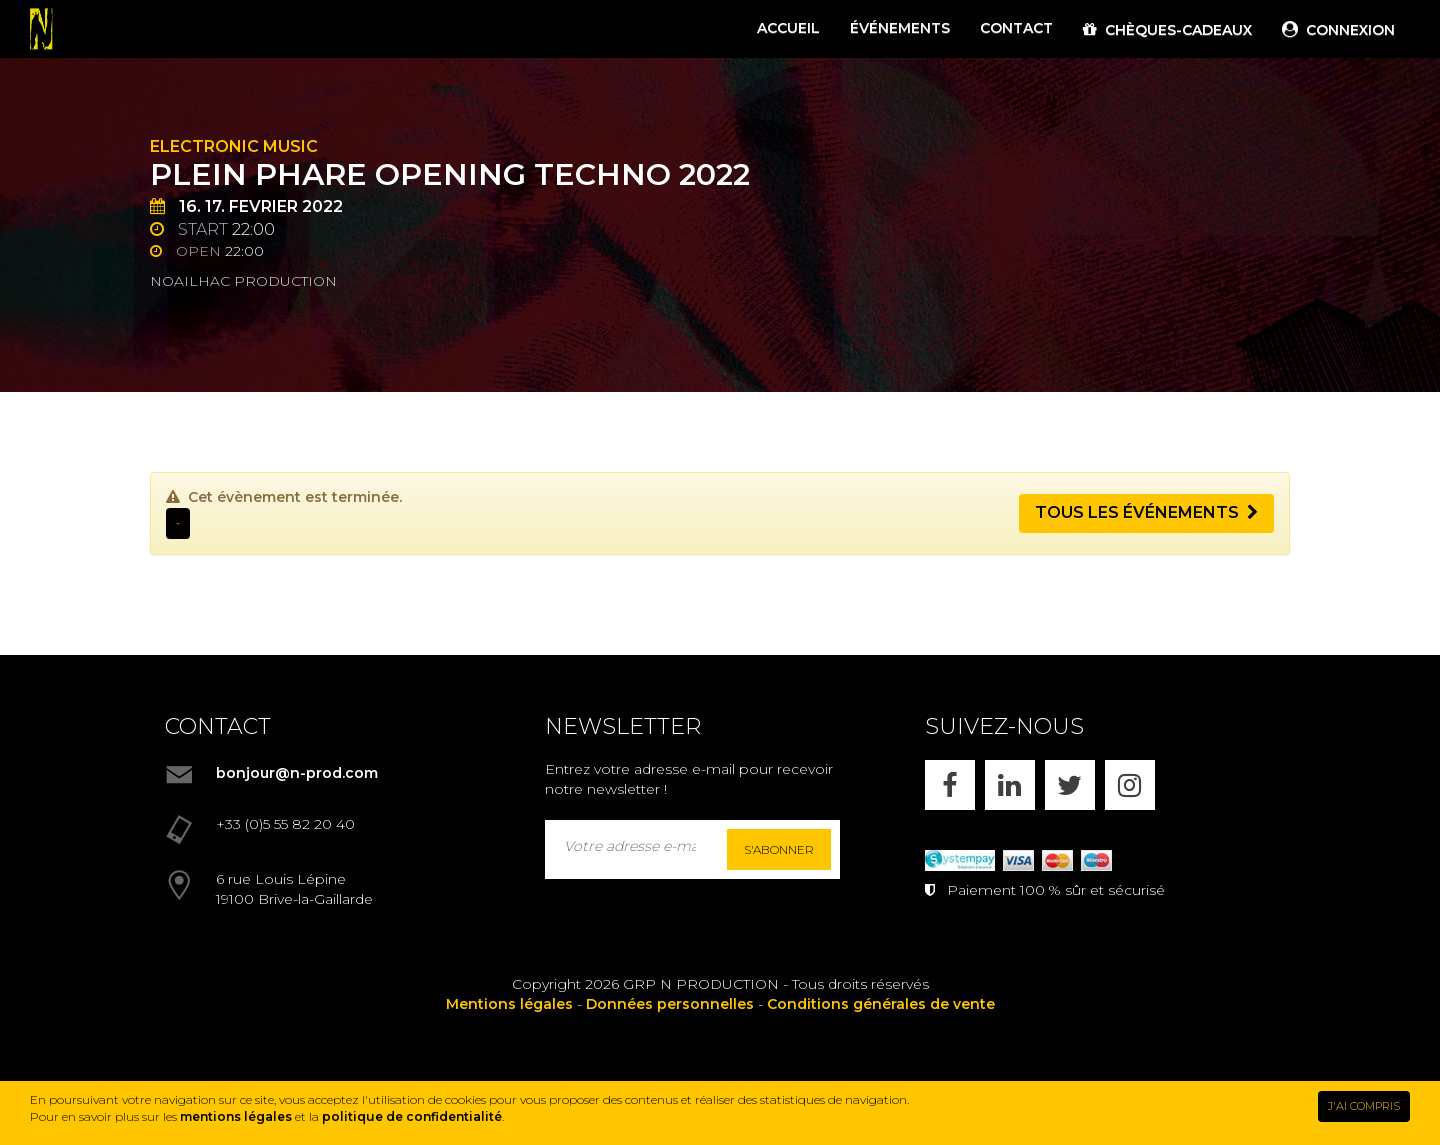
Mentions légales (509, 1004)
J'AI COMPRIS (1364, 1106)
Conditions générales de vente (881, 1004)
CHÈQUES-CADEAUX (1167, 30)
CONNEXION (1338, 30)
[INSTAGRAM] (1130, 785)
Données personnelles (670, 1004)
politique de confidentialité (412, 1116)
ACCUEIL (788, 28)
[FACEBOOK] (950, 785)
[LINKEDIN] (1010, 785)
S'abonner (779, 849)
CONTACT (1016, 28)
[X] (1070, 785)
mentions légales (236, 1116)
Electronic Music (234, 146)
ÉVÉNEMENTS (900, 28)
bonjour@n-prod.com (297, 773)
